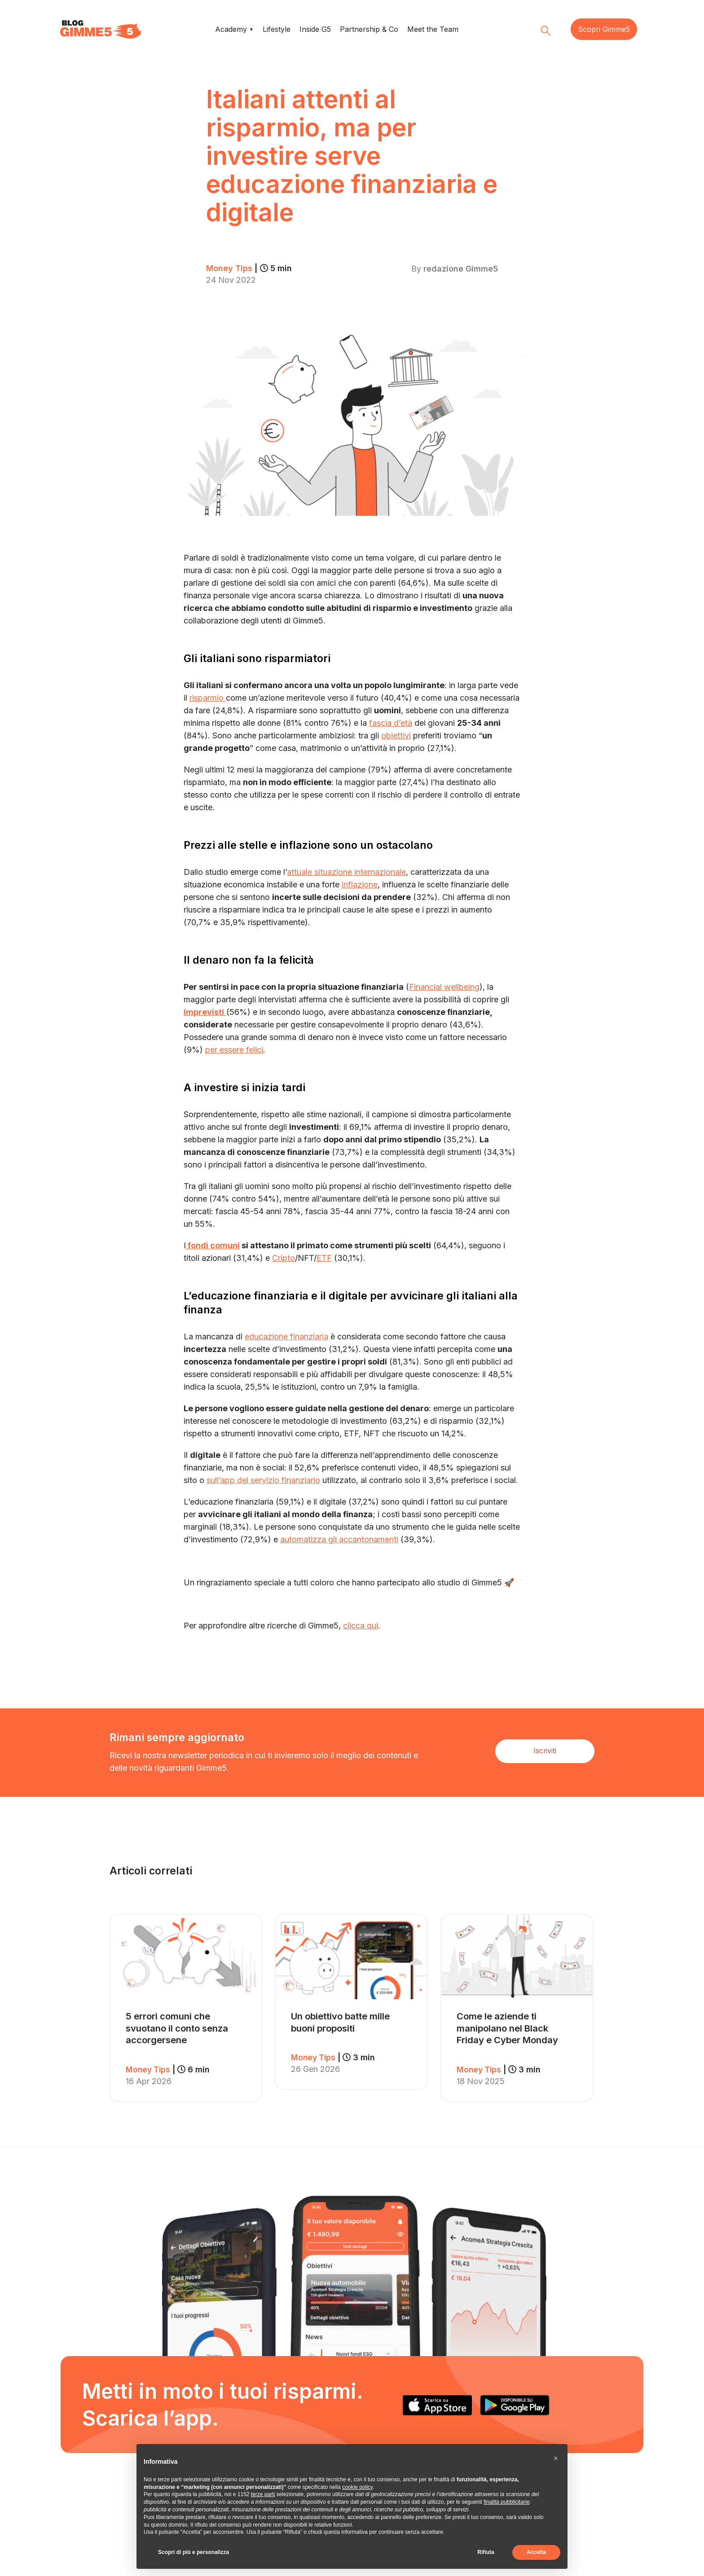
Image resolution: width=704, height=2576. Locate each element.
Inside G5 (315, 29)
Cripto (283, 1257)
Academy (231, 29)
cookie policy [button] (357, 2487)
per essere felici (234, 1049)
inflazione (360, 884)
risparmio (207, 697)
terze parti (263, 2494)
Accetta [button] (536, 2552)
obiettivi (396, 735)
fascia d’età (390, 722)
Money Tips (250, 268)
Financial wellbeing (444, 986)
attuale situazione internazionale (346, 871)
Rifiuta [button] (485, 2552)
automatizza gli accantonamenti (339, 1539)
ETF (324, 1257)
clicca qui (360, 1625)
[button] (556, 2458)
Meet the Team (432, 29)
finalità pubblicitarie (506, 2502)
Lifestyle (276, 29)
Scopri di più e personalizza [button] (193, 2552)
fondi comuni (213, 1245)
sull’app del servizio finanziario (263, 1479)
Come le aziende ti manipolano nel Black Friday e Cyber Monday (507, 2027)
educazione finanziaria (286, 1336)
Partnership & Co (369, 29)
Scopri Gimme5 (604, 29)
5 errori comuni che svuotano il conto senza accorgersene (177, 2027)
